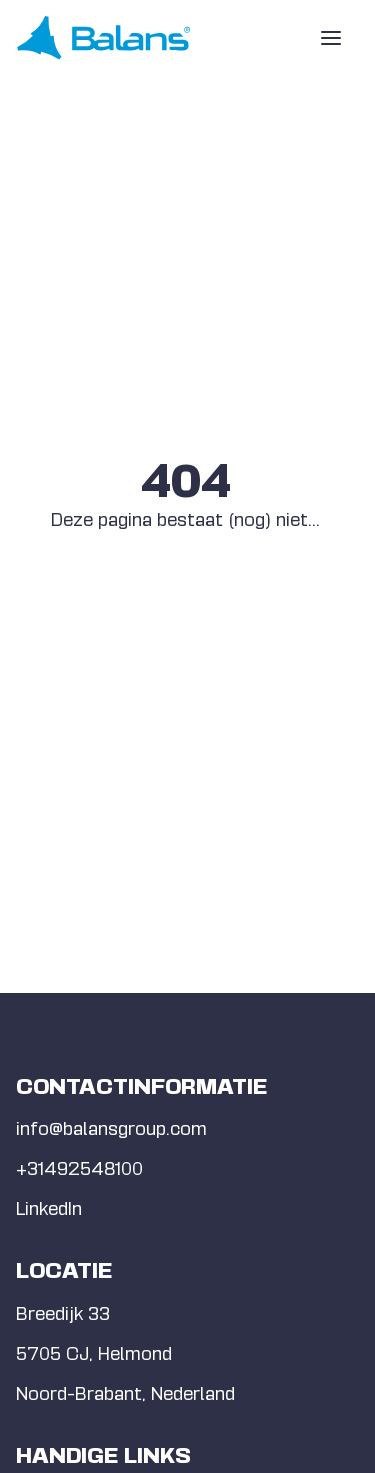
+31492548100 (79, 1168)
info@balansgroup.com (111, 1128)
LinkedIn (49, 1208)
